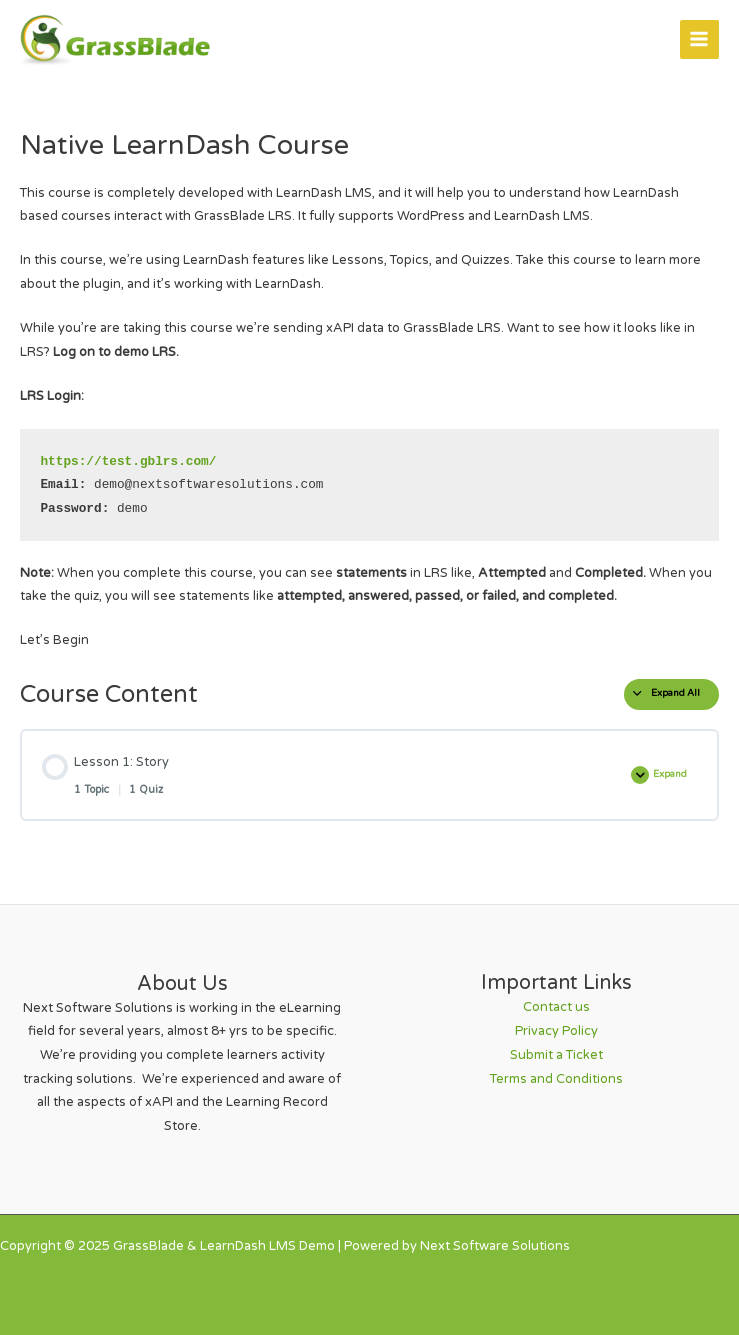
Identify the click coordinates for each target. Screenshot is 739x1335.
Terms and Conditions (556, 1079)
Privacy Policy (556, 1031)
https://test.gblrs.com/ (128, 461)
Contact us (556, 1007)
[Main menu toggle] (699, 39)
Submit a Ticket (556, 1055)
